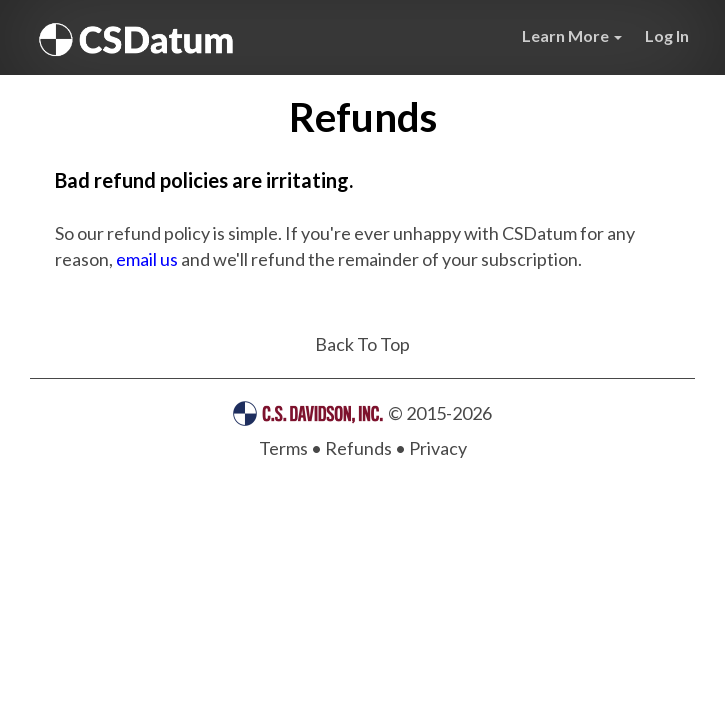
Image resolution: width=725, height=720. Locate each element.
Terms (283, 448)
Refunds (358, 448)
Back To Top (362, 344)
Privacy (438, 448)
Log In (667, 35)
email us (147, 259)
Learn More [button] (572, 35)
